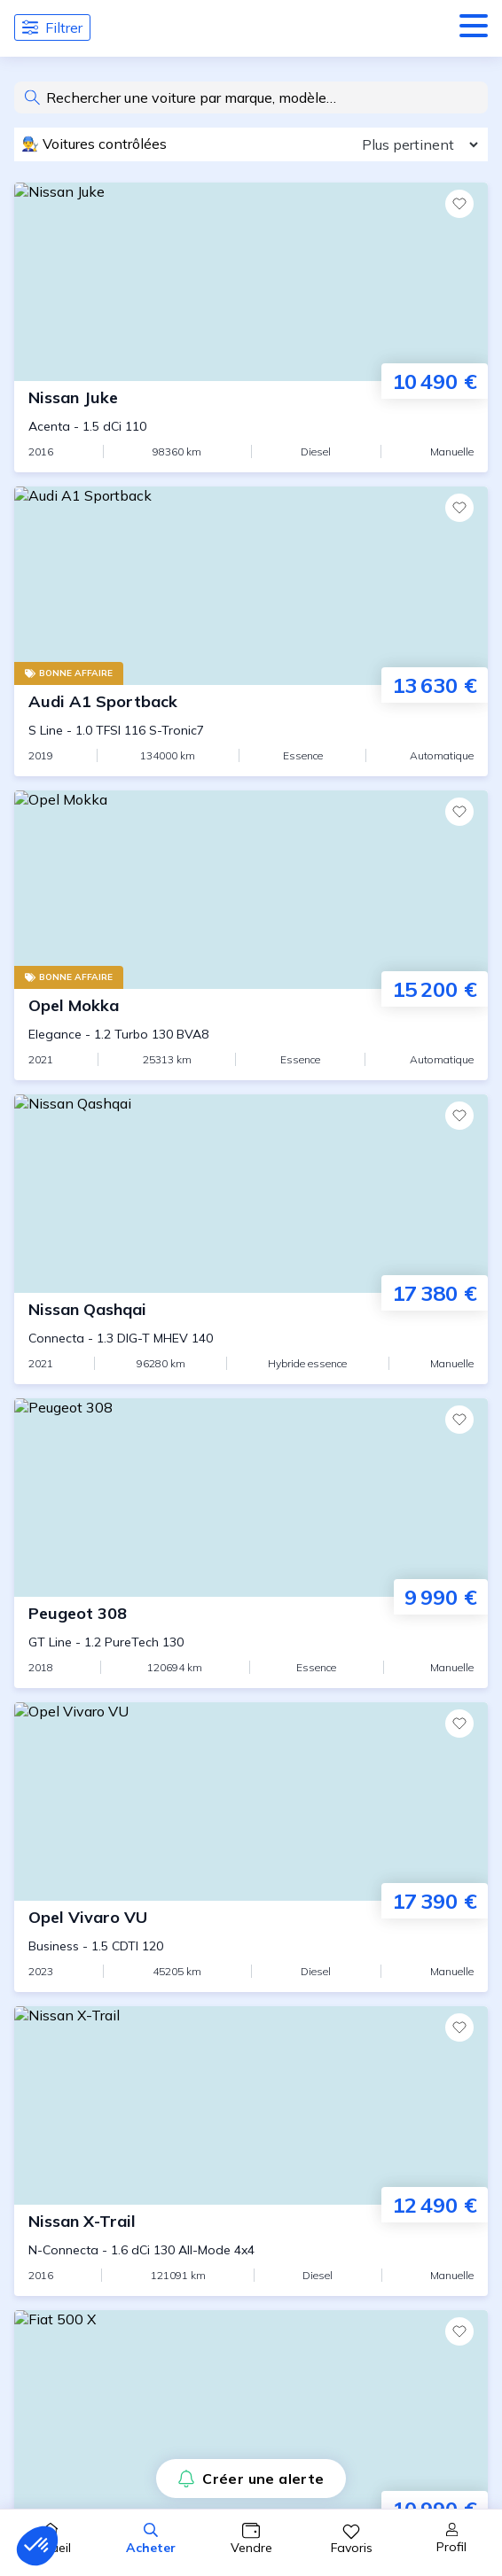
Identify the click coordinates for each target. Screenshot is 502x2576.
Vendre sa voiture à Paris (117, 1766)
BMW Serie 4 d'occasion (115, 1248)
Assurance (65, 1600)
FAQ (43, 2259)
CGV (45, 2024)
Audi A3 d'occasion (98, 1070)
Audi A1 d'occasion (98, 1035)
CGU (97, 2024)
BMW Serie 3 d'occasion (115, 1230)
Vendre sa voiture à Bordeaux (133, 1835)
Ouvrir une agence (92, 2001)
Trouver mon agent (96, 1743)
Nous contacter (82, 1955)
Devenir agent (78, 1978)
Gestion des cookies (99, 2047)
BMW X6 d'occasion (101, 1301)
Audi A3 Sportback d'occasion (133, 1106)
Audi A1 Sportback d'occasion (133, 1053)
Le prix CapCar (79, 2120)
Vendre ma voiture (93, 1720)
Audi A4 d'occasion (98, 1123)
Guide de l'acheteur (96, 1485)
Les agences (72, 2213)
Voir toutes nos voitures (251, 362)
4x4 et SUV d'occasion (106, 1554)
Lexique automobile (96, 2236)
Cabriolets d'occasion (103, 1577)
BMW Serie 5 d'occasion (115, 1265)
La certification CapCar (109, 2143)
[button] (37, 2546)
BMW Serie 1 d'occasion (115, 1212)
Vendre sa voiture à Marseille (130, 1789)
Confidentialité (379, 2361)
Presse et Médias (89, 1909)
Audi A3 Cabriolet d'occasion (129, 1088)
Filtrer (52, 27)
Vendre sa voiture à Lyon (115, 1812)
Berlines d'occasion (95, 1531)
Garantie (59, 1623)
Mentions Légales (258, 2361)
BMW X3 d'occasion (101, 1283)
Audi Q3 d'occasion (98, 1141)
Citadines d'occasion (100, 1508)
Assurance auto (83, 2166)
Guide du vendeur (89, 1697)
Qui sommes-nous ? (96, 1932)
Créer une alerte (250, 2478)
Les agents (67, 2190)
